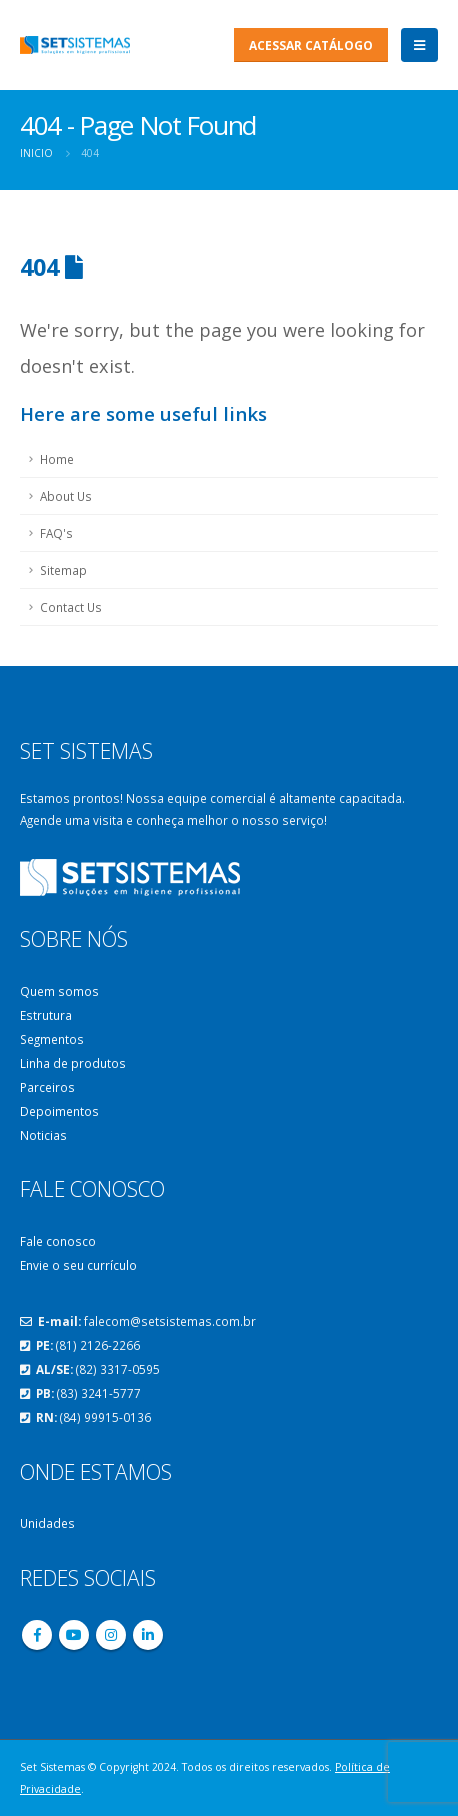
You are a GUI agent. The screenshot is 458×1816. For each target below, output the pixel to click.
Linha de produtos (73, 1063)
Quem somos (59, 991)
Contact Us (71, 607)
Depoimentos (59, 1111)
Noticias (43, 1135)
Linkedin (148, 1635)
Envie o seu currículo (78, 1265)
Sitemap (63, 570)
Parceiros (47, 1087)
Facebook (37, 1635)
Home (57, 459)
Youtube (74, 1635)
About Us (66, 496)
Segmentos (52, 1039)
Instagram (111, 1635)
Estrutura (46, 1015)
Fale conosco (58, 1241)
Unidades (47, 1523)
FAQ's (56, 533)
